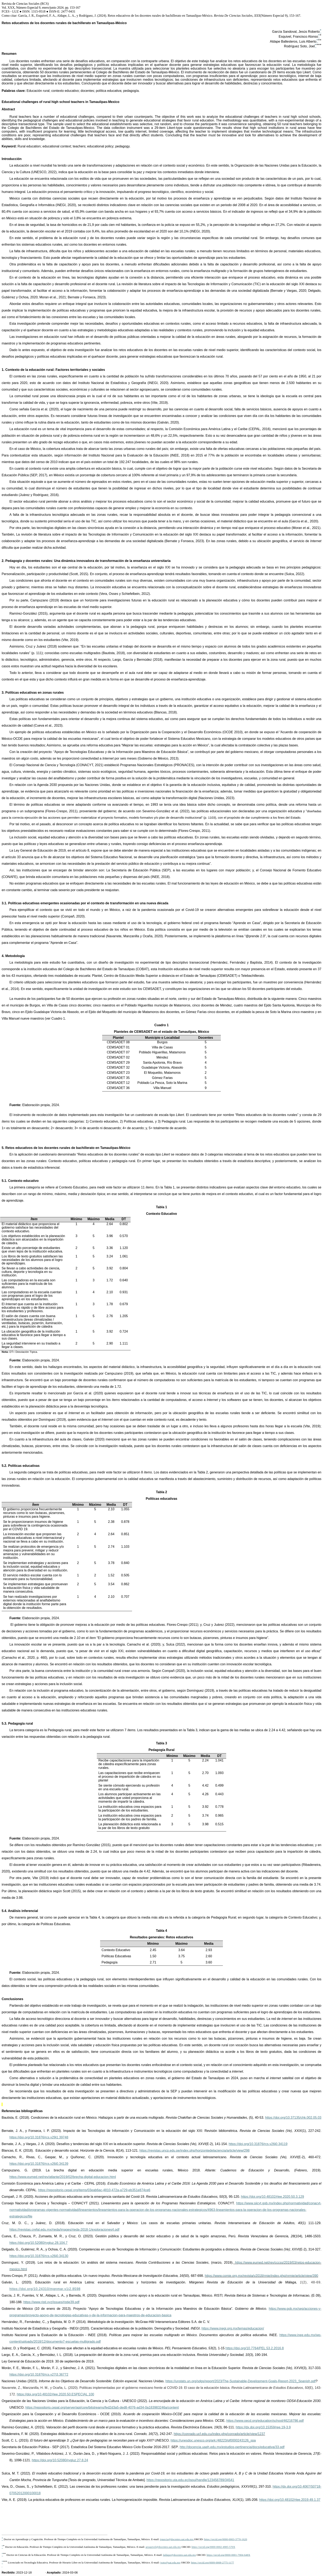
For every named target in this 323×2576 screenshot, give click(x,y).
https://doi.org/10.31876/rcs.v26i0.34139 (38, 2163)
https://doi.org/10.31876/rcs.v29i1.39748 (38, 2137)
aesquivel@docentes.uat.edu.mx (163, 2547)
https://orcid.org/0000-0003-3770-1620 (225, 2539)
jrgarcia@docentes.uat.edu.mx (176, 2539)
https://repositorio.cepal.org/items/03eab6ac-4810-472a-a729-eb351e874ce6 (94, 2190)
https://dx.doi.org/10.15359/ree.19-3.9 (263, 2427)
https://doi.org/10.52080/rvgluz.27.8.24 (60, 2460)
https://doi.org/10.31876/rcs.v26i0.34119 (258, 2144)
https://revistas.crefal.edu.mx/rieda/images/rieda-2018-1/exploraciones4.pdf (64, 2229)
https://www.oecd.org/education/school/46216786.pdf (265, 2420)
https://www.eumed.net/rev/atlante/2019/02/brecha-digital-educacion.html (62, 2177)
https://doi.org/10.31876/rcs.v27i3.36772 (38, 2374)
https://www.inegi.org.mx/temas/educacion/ (232, 2328)
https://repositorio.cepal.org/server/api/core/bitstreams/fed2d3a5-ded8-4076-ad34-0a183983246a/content (102, 2407)
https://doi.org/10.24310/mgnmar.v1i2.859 (44, 2289)
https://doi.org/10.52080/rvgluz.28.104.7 (38, 2243)
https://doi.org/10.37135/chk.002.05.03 (293, 2117)
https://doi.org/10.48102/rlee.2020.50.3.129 (272, 2196)
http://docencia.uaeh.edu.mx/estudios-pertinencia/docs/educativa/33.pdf (232, 2447)
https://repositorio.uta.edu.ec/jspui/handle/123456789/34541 (190, 2480)
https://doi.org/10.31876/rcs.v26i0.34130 (38, 2256)
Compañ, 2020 (73, 916)
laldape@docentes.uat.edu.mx (179, 2554)
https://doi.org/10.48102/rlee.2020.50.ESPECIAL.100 (55, 2394)
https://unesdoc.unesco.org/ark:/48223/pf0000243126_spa (213, 2440)
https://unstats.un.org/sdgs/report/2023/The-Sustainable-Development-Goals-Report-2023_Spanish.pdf (240, 2381)
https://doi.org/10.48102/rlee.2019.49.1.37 (289, 2499)
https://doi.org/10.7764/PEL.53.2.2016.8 (255, 2348)
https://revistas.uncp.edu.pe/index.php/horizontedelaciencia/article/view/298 (194, 2150)
